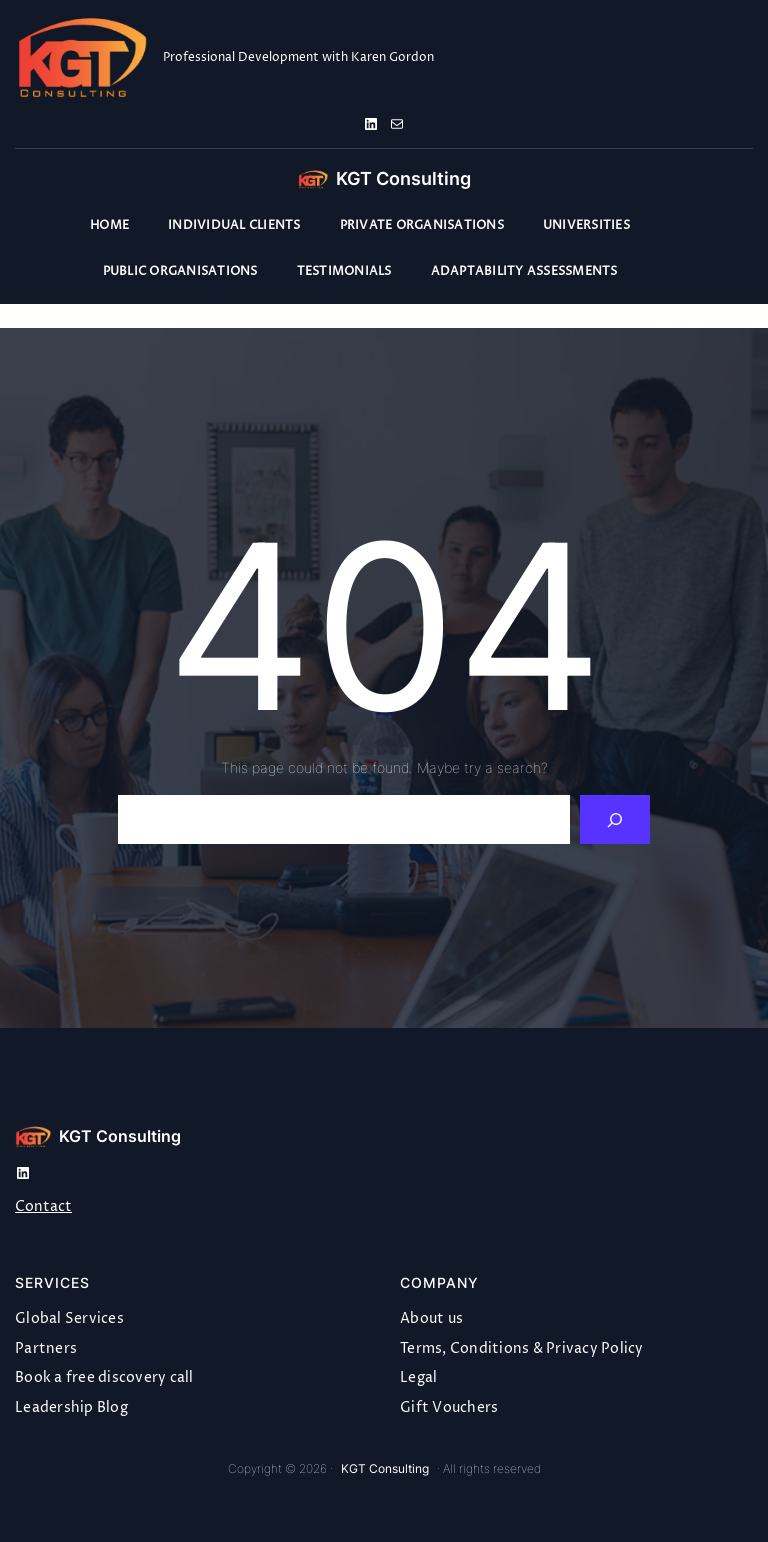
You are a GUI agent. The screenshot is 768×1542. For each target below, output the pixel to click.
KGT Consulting (403, 178)
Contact (43, 1206)
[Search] (615, 819)
